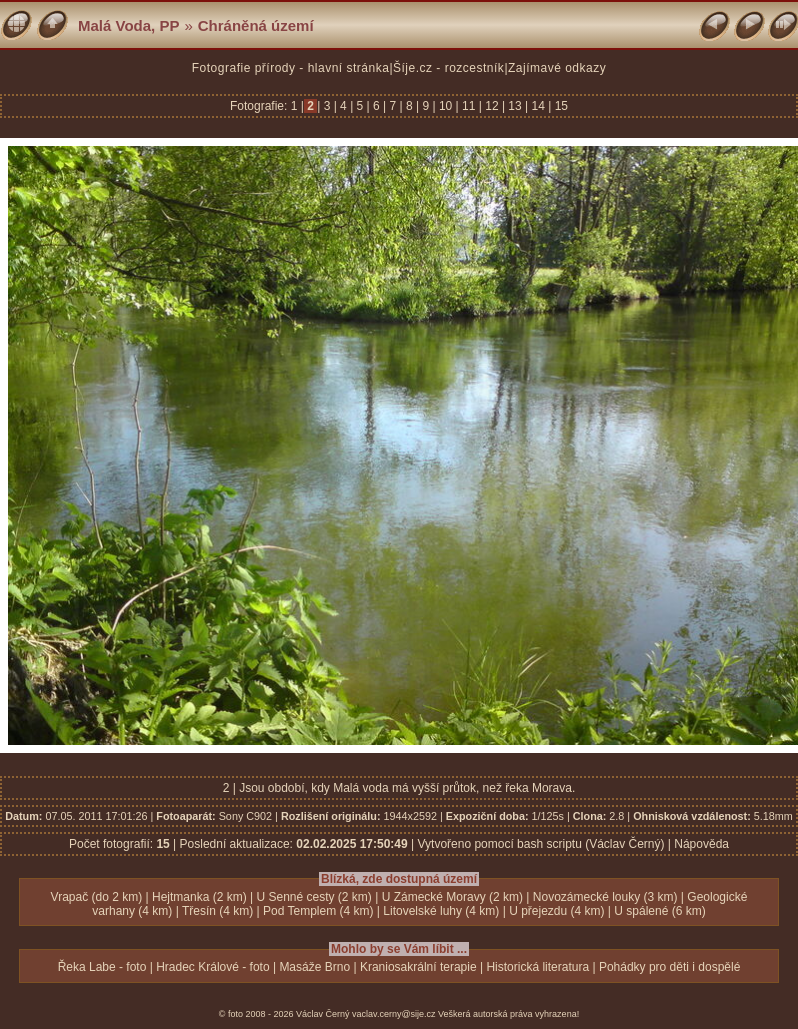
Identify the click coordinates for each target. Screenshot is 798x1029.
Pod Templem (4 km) (318, 911)
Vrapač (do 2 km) (97, 897)
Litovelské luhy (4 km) (441, 911)
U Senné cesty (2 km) (313, 897)
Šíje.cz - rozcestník (448, 68)
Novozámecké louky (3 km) (605, 897)
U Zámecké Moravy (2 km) (452, 897)
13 (515, 106)
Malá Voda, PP (128, 25)
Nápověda (701, 844)
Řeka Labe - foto (102, 967)
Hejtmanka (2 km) (199, 897)
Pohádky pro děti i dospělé (669, 967)
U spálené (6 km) (659, 911)
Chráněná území (256, 25)
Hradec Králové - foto (212, 967)
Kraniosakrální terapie (418, 967)
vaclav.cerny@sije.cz (394, 1014)
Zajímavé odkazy (557, 68)
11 (469, 106)
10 (446, 106)
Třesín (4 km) (217, 911)
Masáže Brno (314, 967)
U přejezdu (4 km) (556, 911)
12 (492, 106)
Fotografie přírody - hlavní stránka (291, 68)
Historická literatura (537, 967)
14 (538, 106)
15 (559, 106)
